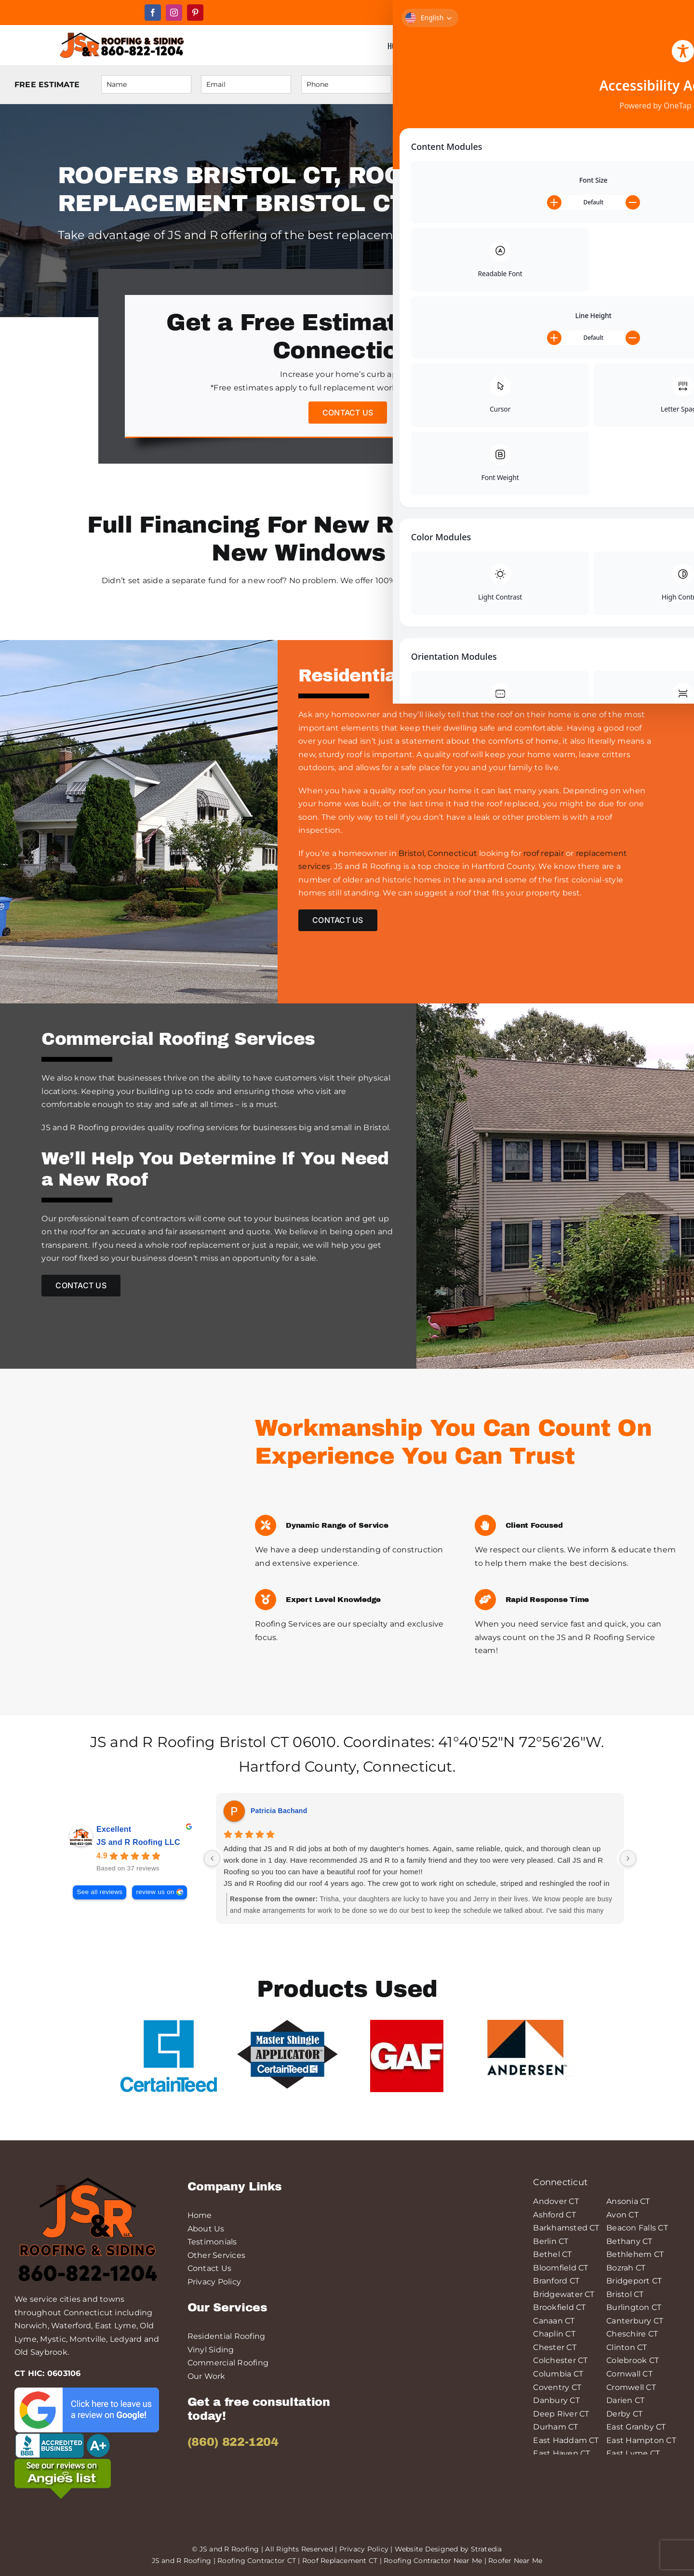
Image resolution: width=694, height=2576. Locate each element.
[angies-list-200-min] (62, 2462)
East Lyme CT (633, 2453)
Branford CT (556, 2280)
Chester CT (554, 2347)
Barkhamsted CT (566, 2227)
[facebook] (153, 12)
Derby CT (624, 2413)
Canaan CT (553, 2320)
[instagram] (174, 12)
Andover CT (555, 2201)
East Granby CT (636, 2426)
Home (199, 2215)
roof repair (543, 853)
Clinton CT (626, 2347)
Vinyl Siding (210, 2349)
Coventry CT (557, 2387)
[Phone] (346, 84)
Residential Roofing (226, 2336)
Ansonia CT (628, 2201)
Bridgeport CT (634, 2280)
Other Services (216, 2255)
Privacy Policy (214, 2281)
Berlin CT (550, 2241)
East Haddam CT (566, 2440)
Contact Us (209, 2268)
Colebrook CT (632, 2360)
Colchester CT (560, 2360)
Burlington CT (633, 2307)
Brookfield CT (559, 2307)
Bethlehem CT (635, 2254)
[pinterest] (195, 12)
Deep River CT (561, 2413)
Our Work (206, 2376)
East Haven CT (561, 2453)
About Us (206, 2228)
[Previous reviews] (212, 1858)
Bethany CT (629, 2241)
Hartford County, (299, 1766)
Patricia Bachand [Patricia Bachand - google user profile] (279, 1811)
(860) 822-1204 (233, 2442)
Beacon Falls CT (637, 2227)
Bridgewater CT (563, 2294)
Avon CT (622, 2214)
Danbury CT (556, 2400)
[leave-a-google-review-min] (86, 2391)
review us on (155, 1891)
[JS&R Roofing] (121, 33)
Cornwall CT (629, 2373)
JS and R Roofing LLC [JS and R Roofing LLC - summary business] (138, 1842)
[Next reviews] (628, 1858)
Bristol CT (254, 1742)
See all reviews (99, 1891)
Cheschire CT (632, 2333)
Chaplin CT (554, 2333)
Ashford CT (554, 2214)
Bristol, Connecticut (438, 853)
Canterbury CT (634, 2320)
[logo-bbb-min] (62, 2436)
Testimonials (212, 2241)
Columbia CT (558, 2373)
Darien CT (625, 2400)
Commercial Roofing (227, 2362)
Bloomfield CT (560, 2267)
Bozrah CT (625, 2267)
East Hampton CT (641, 2440)
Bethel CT (552, 2254)
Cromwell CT (631, 2387)
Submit (641, 84)
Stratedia (486, 2549)
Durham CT (555, 2426)
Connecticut (408, 1766)
